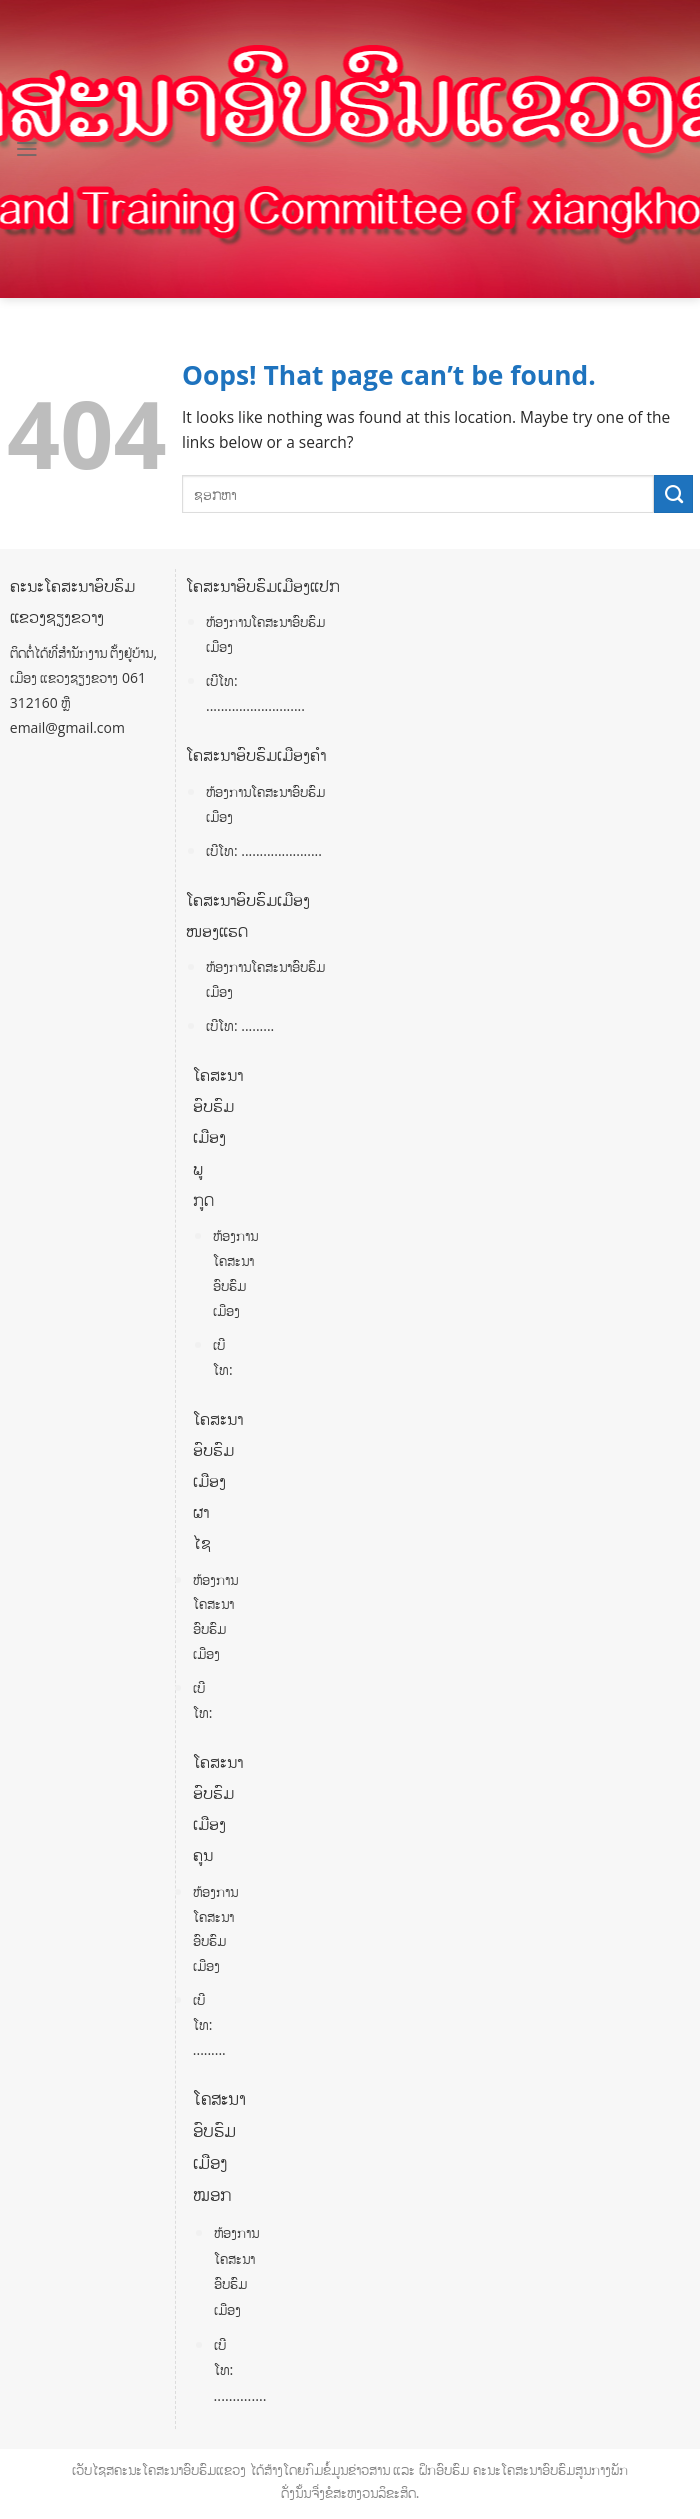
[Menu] (27, 149)
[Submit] (673, 494)
